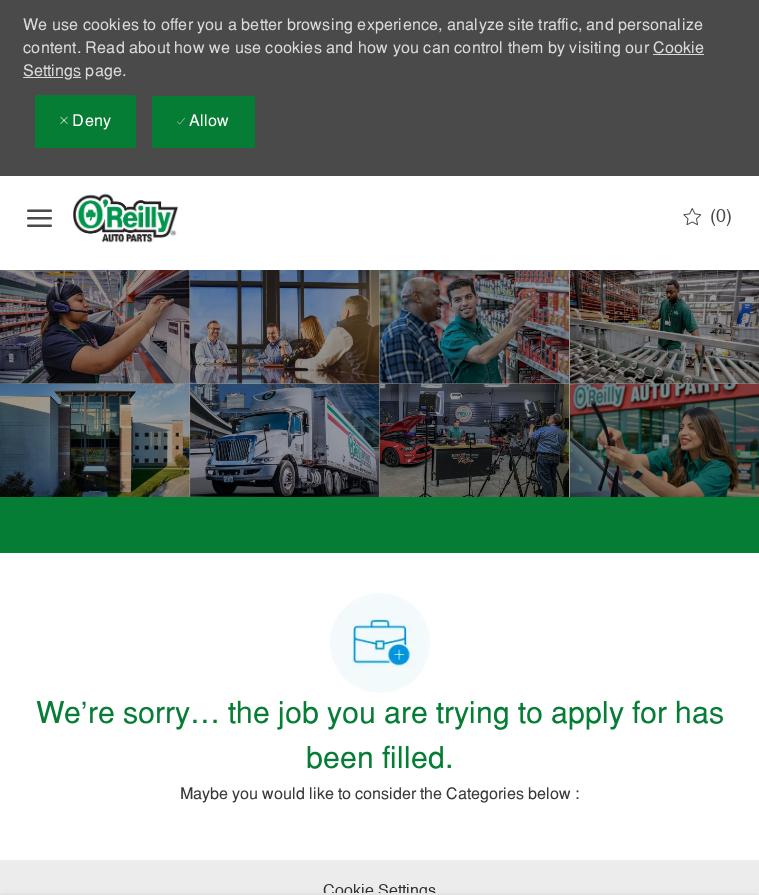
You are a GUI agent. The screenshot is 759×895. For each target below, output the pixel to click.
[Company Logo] (142, 218)
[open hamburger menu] (39, 218)
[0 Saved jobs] (707, 217)
